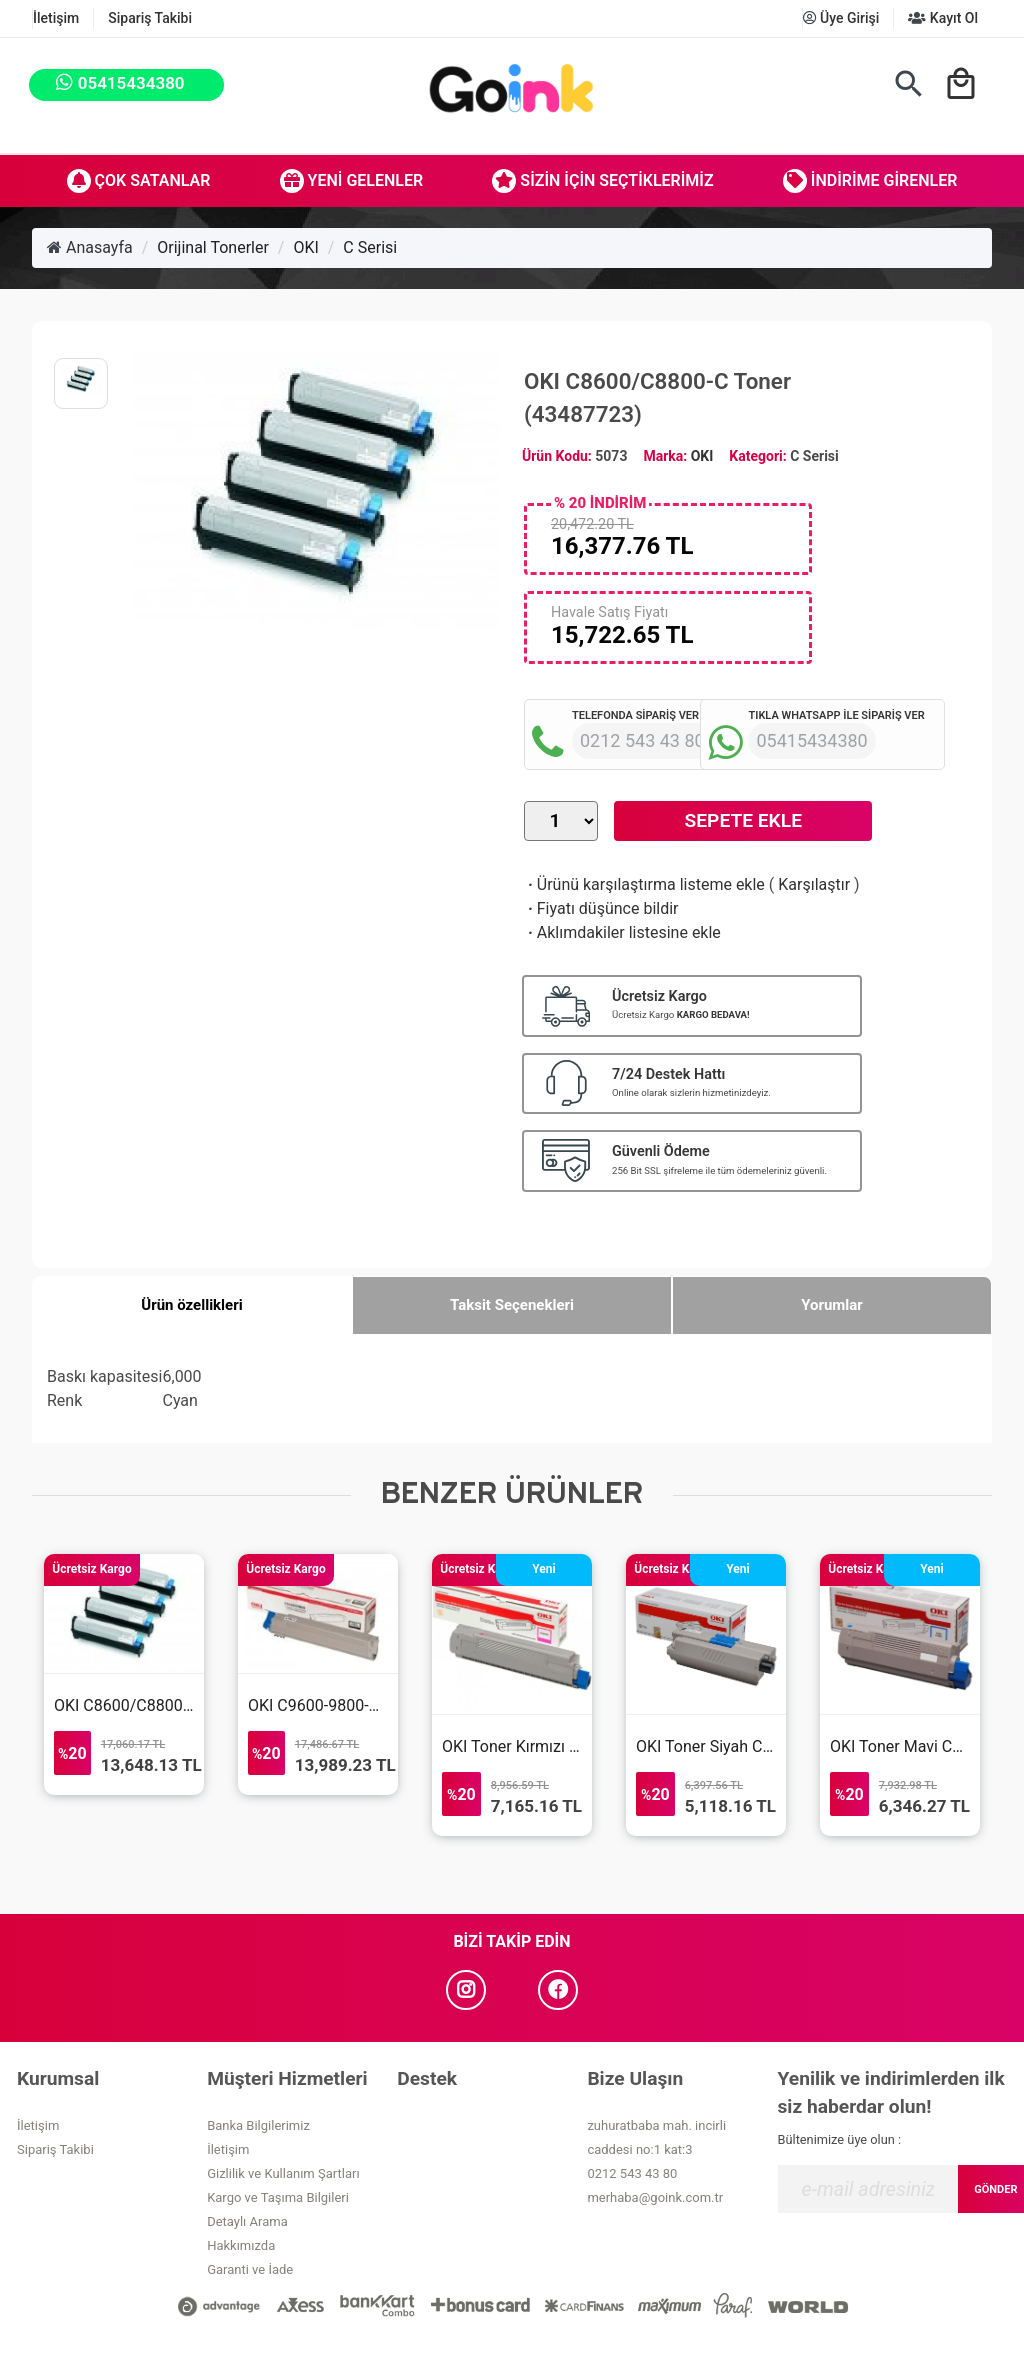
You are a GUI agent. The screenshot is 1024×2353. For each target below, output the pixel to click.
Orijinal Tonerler (213, 247)
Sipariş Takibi (150, 18)
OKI (305, 247)
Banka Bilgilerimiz (258, 2125)
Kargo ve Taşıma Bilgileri (278, 2197)
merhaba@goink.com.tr (655, 2197)
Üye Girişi (841, 18)
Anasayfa (90, 247)
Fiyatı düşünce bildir (601, 908)
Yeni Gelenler (352, 181)
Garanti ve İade (250, 2269)
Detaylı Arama (247, 2221)
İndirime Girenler (870, 181)
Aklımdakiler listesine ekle (622, 932)
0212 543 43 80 (632, 2173)
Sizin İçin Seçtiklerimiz (602, 181)
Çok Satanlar (139, 181)
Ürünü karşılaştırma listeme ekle (644, 884)
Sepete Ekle (743, 820)
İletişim (56, 18)
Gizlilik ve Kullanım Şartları (283, 2173)
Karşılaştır (814, 884)
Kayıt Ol (943, 18)
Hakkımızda (241, 2245)
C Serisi (370, 247)
